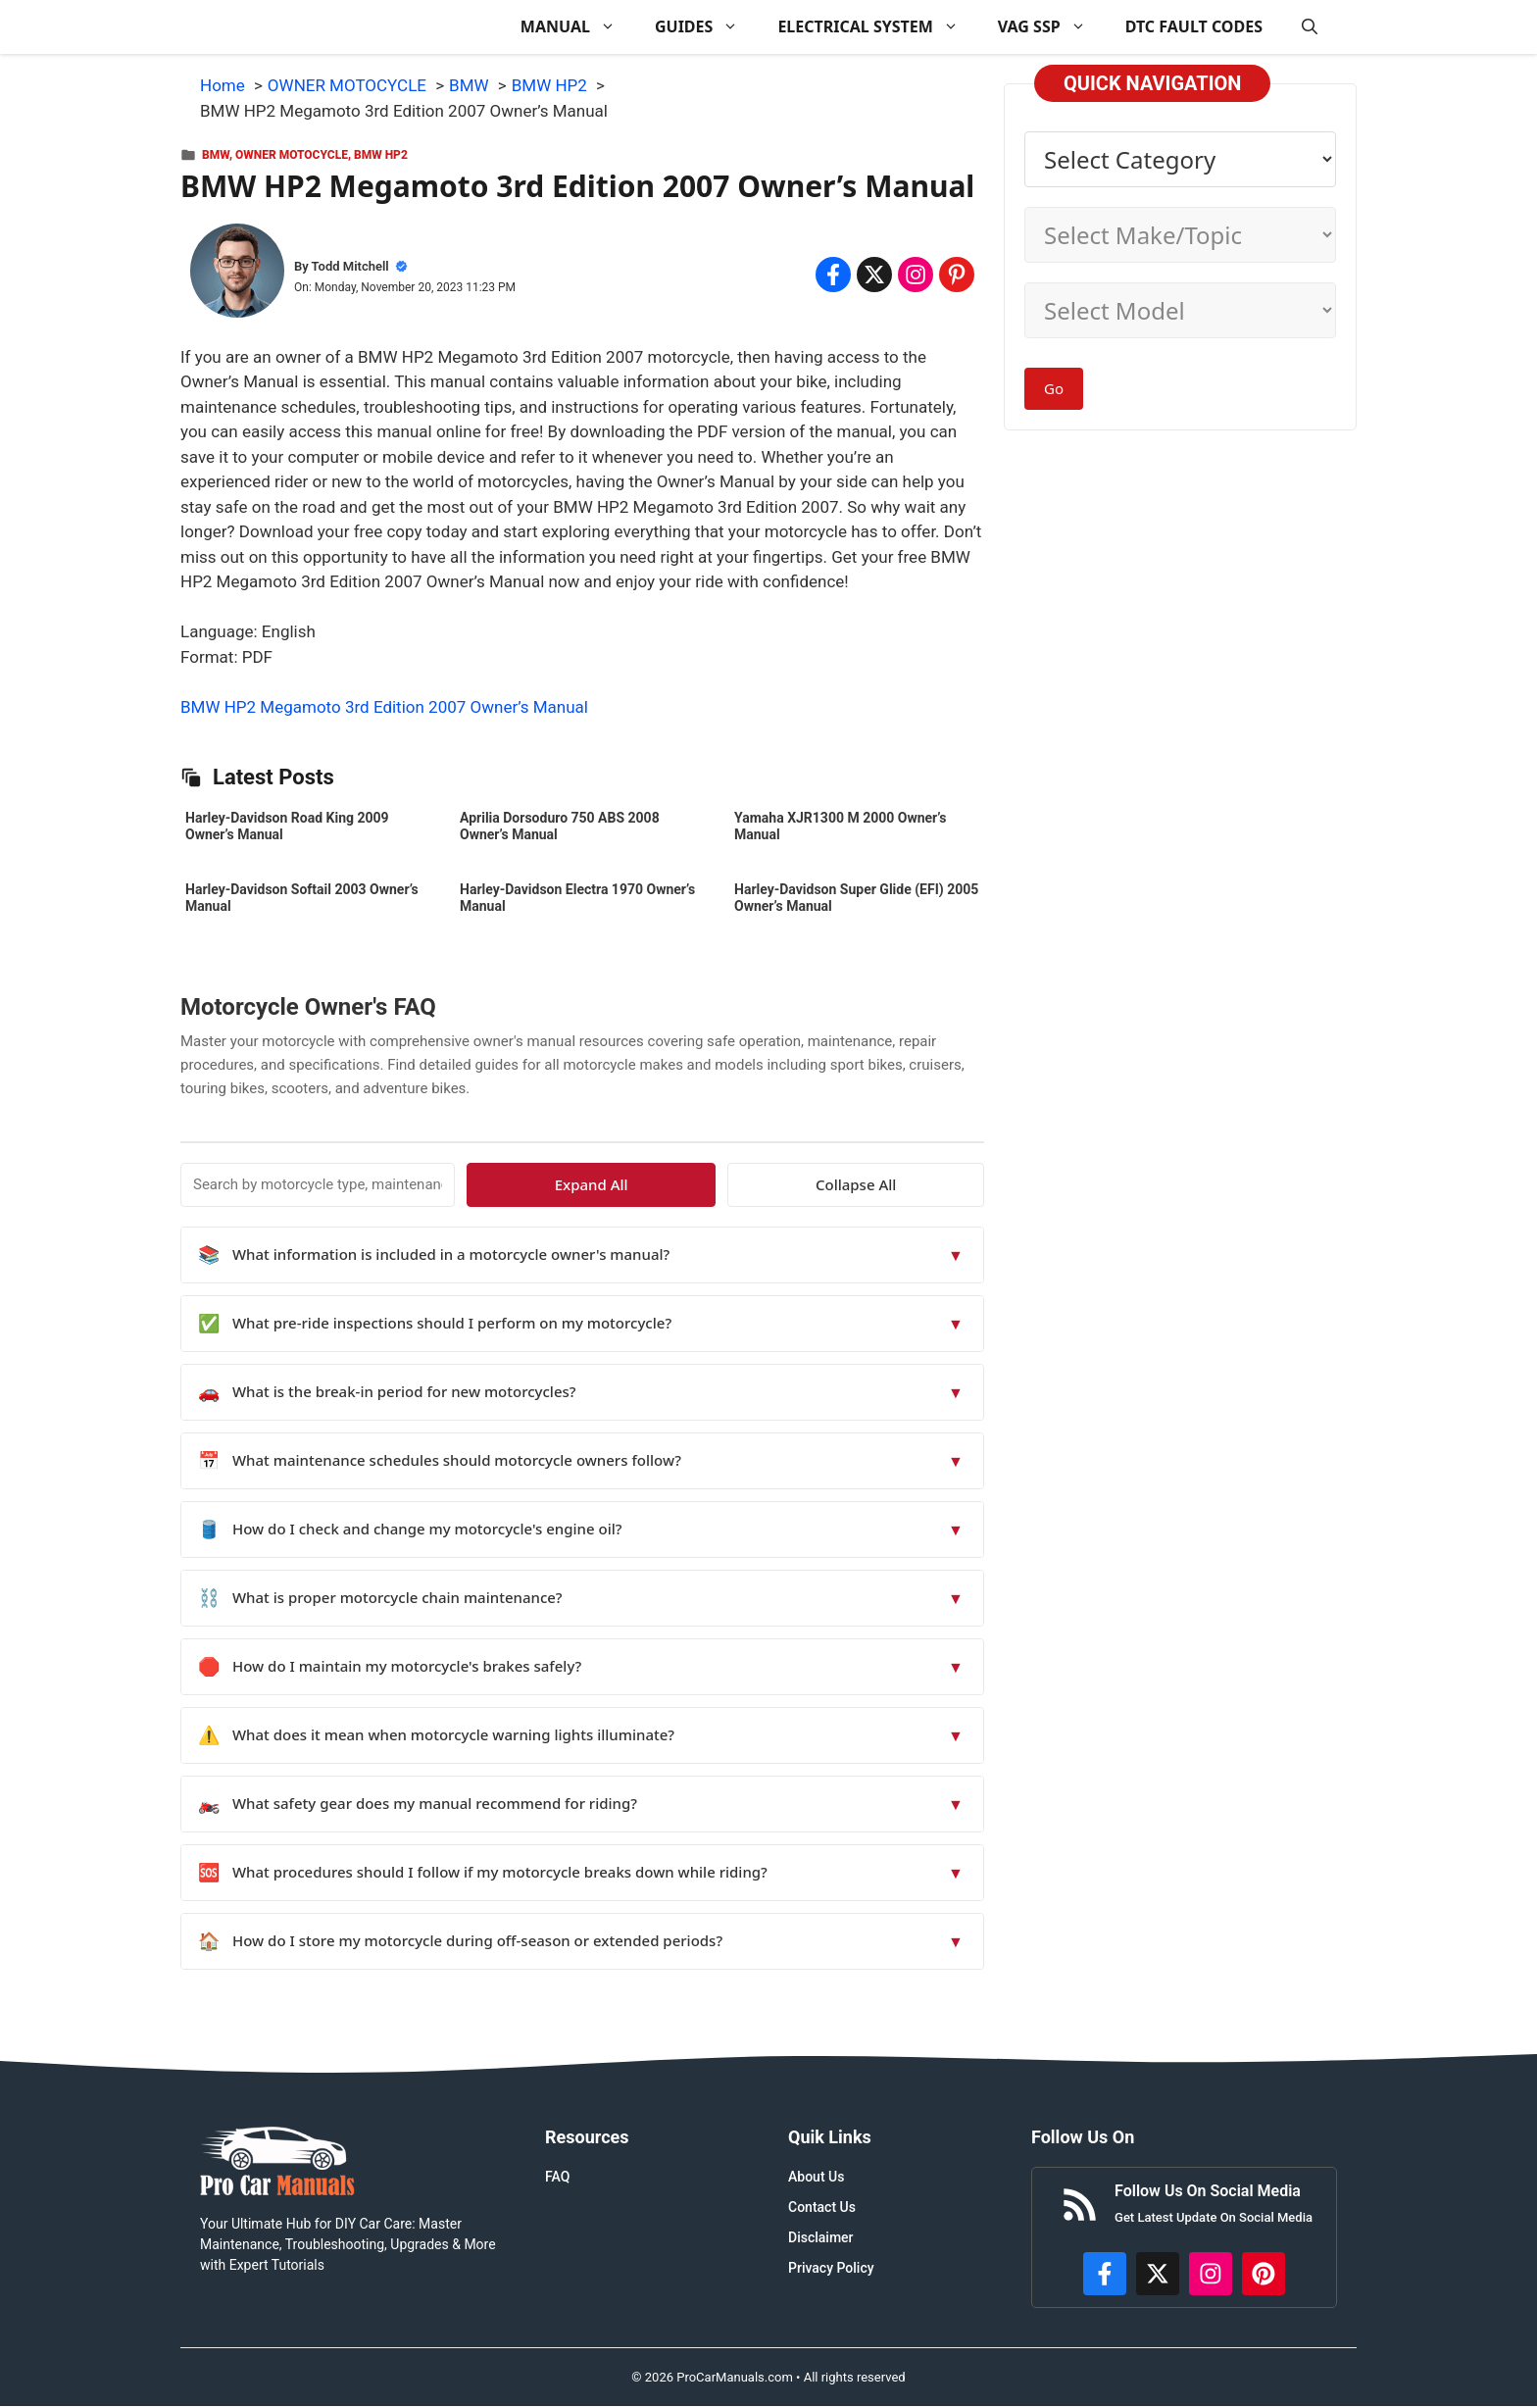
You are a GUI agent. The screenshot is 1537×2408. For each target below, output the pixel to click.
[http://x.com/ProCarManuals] (1157, 2273)
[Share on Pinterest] (956, 274)
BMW (215, 155)
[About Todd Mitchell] (237, 275)
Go (1054, 388)
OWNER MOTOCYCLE (291, 155)
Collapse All (927, 1184)
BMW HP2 (381, 155)
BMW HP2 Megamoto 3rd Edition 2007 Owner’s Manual (384, 707)
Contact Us (822, 2207)
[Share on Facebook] (833, 274)
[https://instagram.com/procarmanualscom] (1210, 2273)
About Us (816, 2176)
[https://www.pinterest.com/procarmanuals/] (1263, 2273)
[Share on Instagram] (915, 274)
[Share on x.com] (874, 274)
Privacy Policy (831, 2268)
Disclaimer (821, 2237)
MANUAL (578, 27)
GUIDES (706, 27)
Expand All (805, 1184)
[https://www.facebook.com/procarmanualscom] (1104, 2273)
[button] (1309, 27)
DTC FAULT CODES (1194, 26)
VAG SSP (1052, 27)
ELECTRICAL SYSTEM (877, 27)
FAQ (557, 2176)
